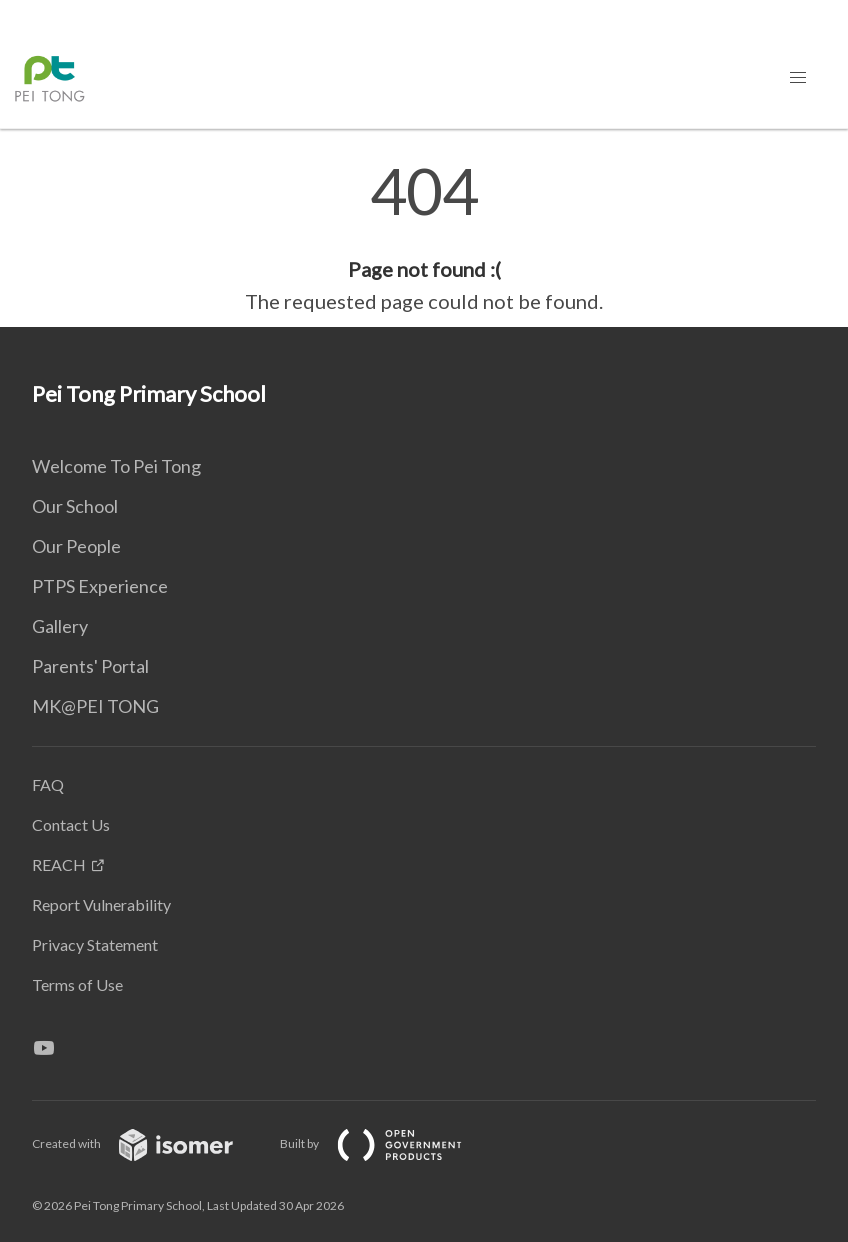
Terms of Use (77, 984)
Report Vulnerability (101, 904)
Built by (387, 1143)
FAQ (48, 784)
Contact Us (71, 824)
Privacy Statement (95, 944)
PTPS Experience (100, 586)
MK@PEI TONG (95, 706)
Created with (148, 1143)
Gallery (60, 626)
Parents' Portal (90, 666)
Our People (76, 546)
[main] (424, 238)
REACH (59, 864)
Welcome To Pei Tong (116, 466)
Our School (75, 506)
